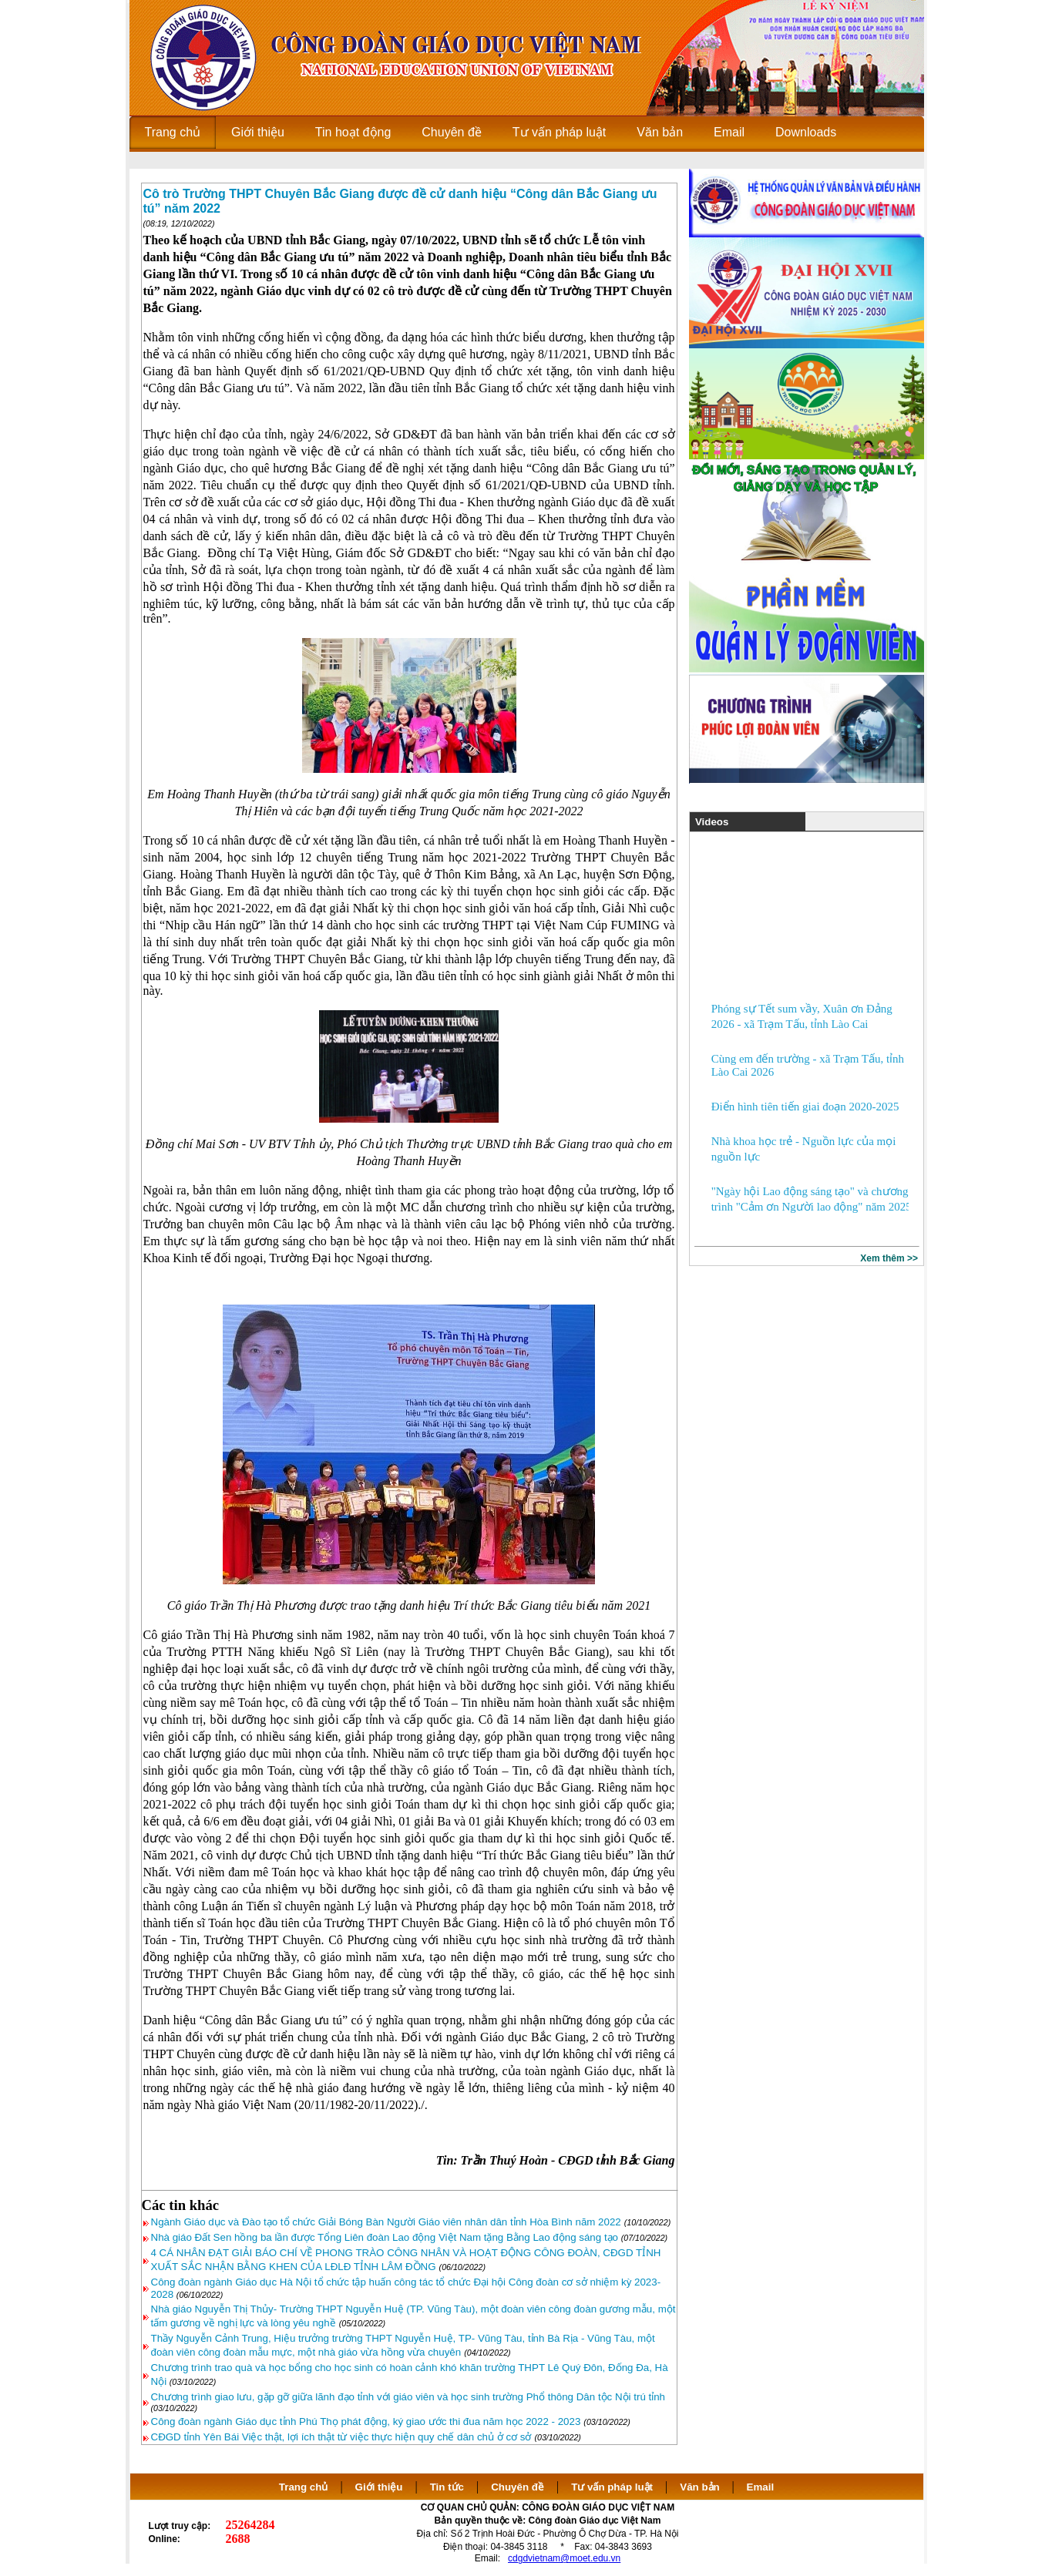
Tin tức (447, 2487)
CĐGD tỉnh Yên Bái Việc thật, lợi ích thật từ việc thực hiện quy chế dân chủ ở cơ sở (341, 2437)
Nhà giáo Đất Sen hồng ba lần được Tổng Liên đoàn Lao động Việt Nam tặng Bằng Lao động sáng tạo (386, 2237)
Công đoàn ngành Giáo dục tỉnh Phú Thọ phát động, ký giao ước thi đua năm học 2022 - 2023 (366, 2421)
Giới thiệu (379, 2487)
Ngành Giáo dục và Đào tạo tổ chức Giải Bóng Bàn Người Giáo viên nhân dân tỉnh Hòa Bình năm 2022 (386, 2222)
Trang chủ (303, 2487)
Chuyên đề (517, 2487)
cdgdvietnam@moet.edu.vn (564, 2558)
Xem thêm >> (889, 1258)
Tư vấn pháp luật (612, 2487)
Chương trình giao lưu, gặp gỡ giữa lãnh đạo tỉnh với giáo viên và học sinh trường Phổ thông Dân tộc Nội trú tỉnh (408, 2397)
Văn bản (701, 2487)
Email (761, 2487)
